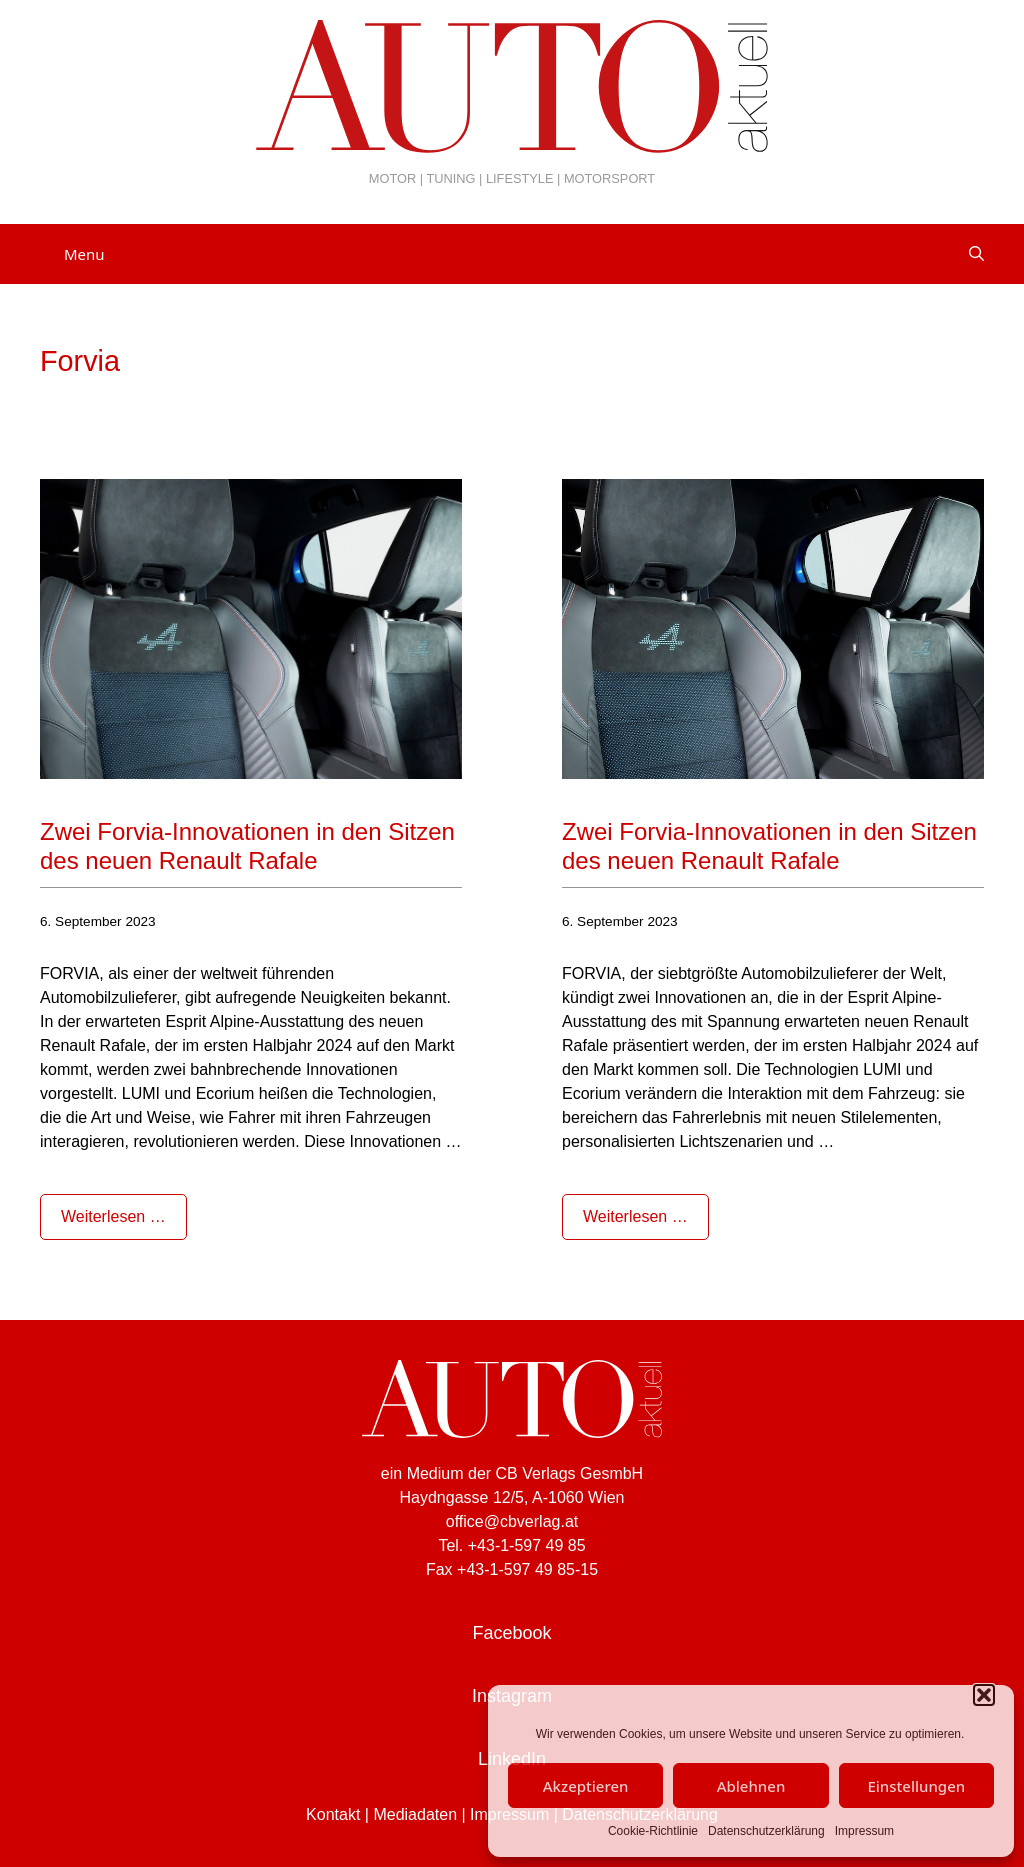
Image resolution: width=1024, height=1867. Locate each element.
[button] (984, 1695)
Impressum (864, 1831)
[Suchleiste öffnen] (976, 254)
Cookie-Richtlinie (653, 1831)
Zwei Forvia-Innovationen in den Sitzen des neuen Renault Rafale (247, 846)
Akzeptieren (586, 1786)
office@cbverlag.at (512, 1521)
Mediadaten (415, 1814)
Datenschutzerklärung (766, 1831)
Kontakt (333, 1814)
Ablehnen (751, 1786)
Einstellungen (916, 1786)
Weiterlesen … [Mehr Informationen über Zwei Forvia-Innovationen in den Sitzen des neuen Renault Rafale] (113, 1216)
